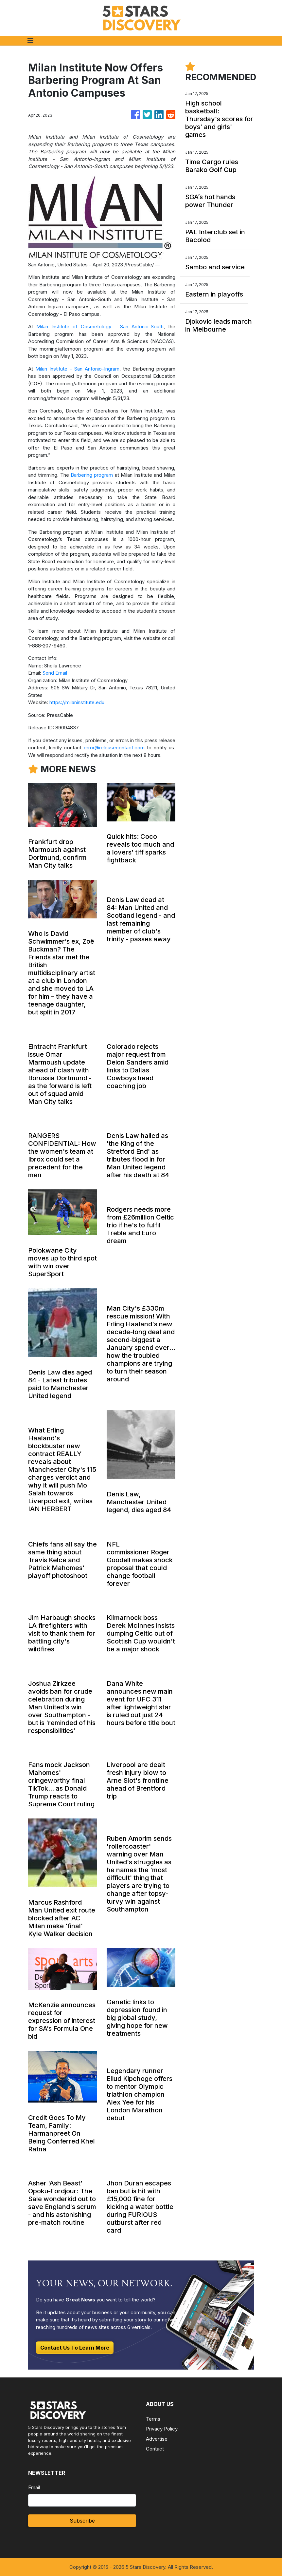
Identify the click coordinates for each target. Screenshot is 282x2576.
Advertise (156, 2439)
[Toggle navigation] (30, 41)
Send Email (55, 673)
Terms (153, 2419)
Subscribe (82, 2520)
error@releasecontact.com (114, 747)
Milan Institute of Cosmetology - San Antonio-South (100, 326)
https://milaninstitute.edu (76, 702)
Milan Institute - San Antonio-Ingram (77, 369)
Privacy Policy (162, 2429)
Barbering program (92, 475)
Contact (155, 2449)
